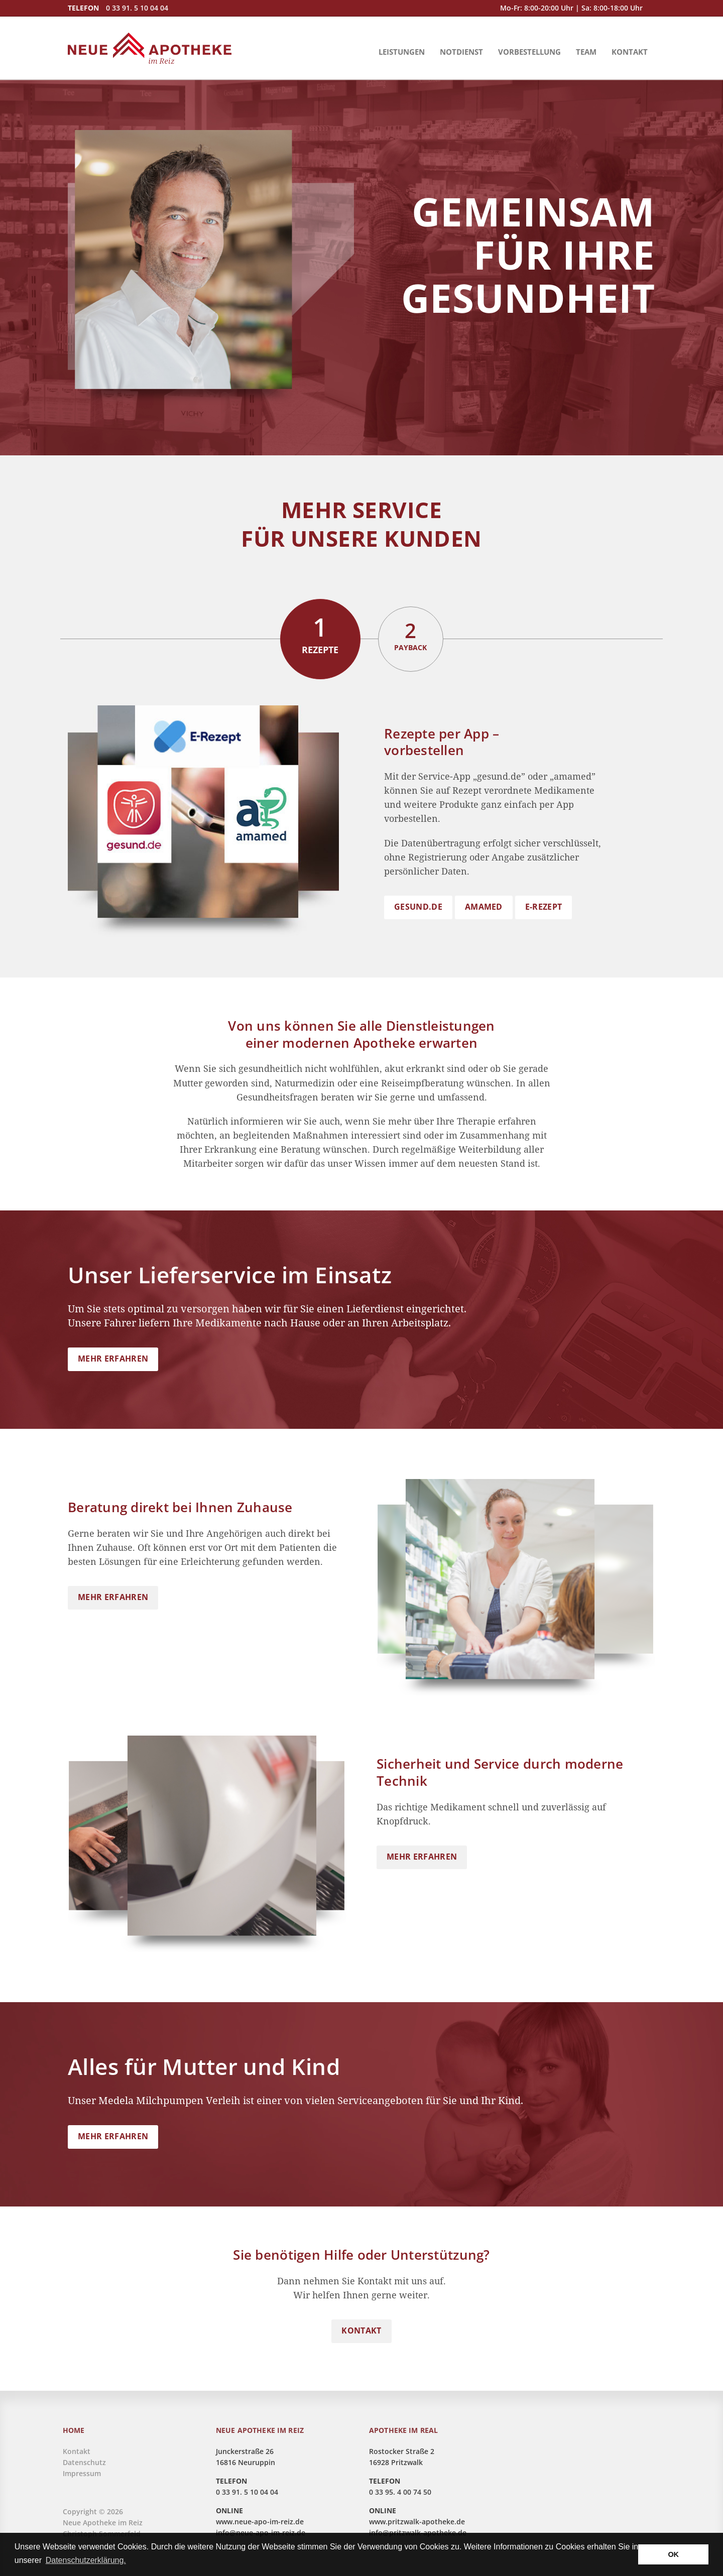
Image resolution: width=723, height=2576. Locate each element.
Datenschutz (84, 2462)
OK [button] (673, 2554)
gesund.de (418, 906)
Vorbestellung (529, 52)
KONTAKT (361, 2330)
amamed (484, 906)
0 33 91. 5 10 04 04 (137, 8)
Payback (410, 634)
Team (586, 52)
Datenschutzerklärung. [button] (86, 2560)
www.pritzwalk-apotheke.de (417, 2521)
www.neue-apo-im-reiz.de (260, 2521)
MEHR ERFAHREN (113, 1358)
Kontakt (630, 52)
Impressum (82, 2473)
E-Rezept (543, 906)
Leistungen (402, 52)
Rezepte (320, 633)
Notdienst (461, 52)
